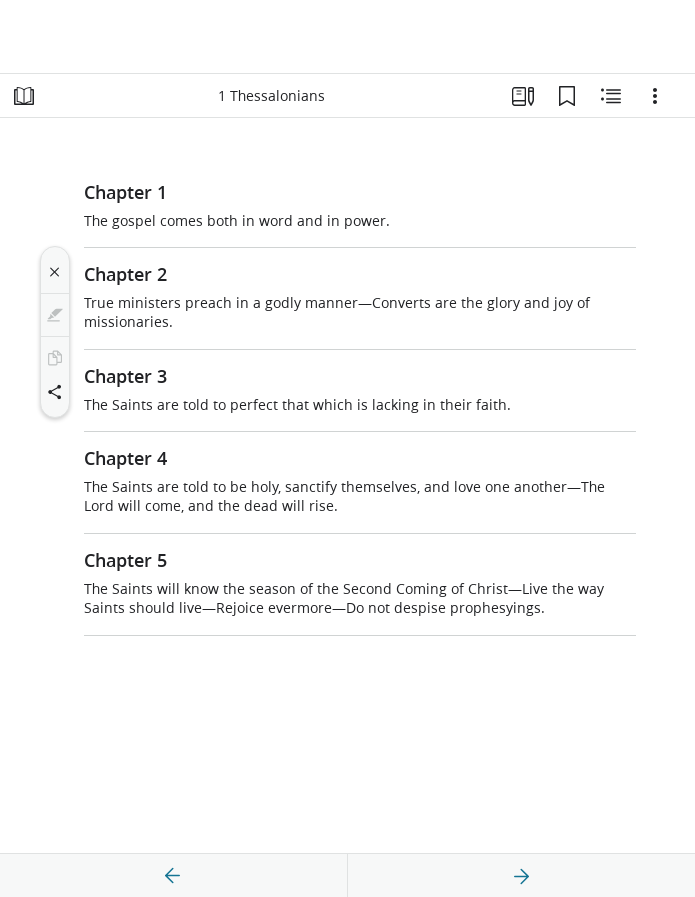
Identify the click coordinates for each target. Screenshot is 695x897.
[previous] (173, 876)
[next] (521, 876)
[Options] (655, 96)
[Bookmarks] (567, 96)
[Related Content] (611, 96)
